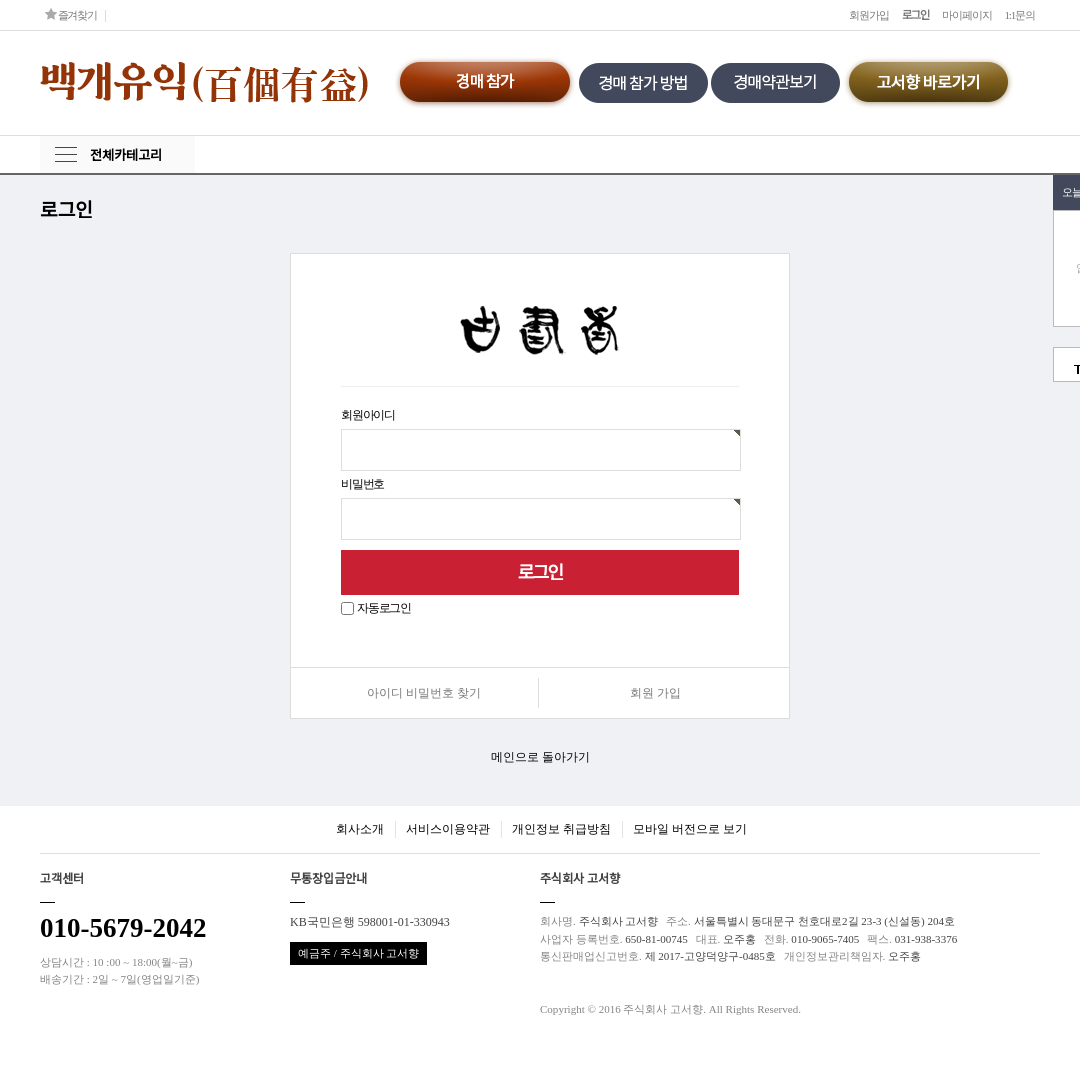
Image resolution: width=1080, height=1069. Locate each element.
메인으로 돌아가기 (540, 757)
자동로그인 (384, 608)
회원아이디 (368, 415)
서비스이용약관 (448, 829)
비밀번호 (362, 484)
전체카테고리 (126, 155)
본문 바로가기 (0, 0)
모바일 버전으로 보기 (690, 829)
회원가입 (869, 15)
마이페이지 (966, 15)
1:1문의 (1019, 15)
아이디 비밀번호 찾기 (424, 693)
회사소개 (360, 829)
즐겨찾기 (71, 14)
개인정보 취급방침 (561, 829)
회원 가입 (655, 693)
